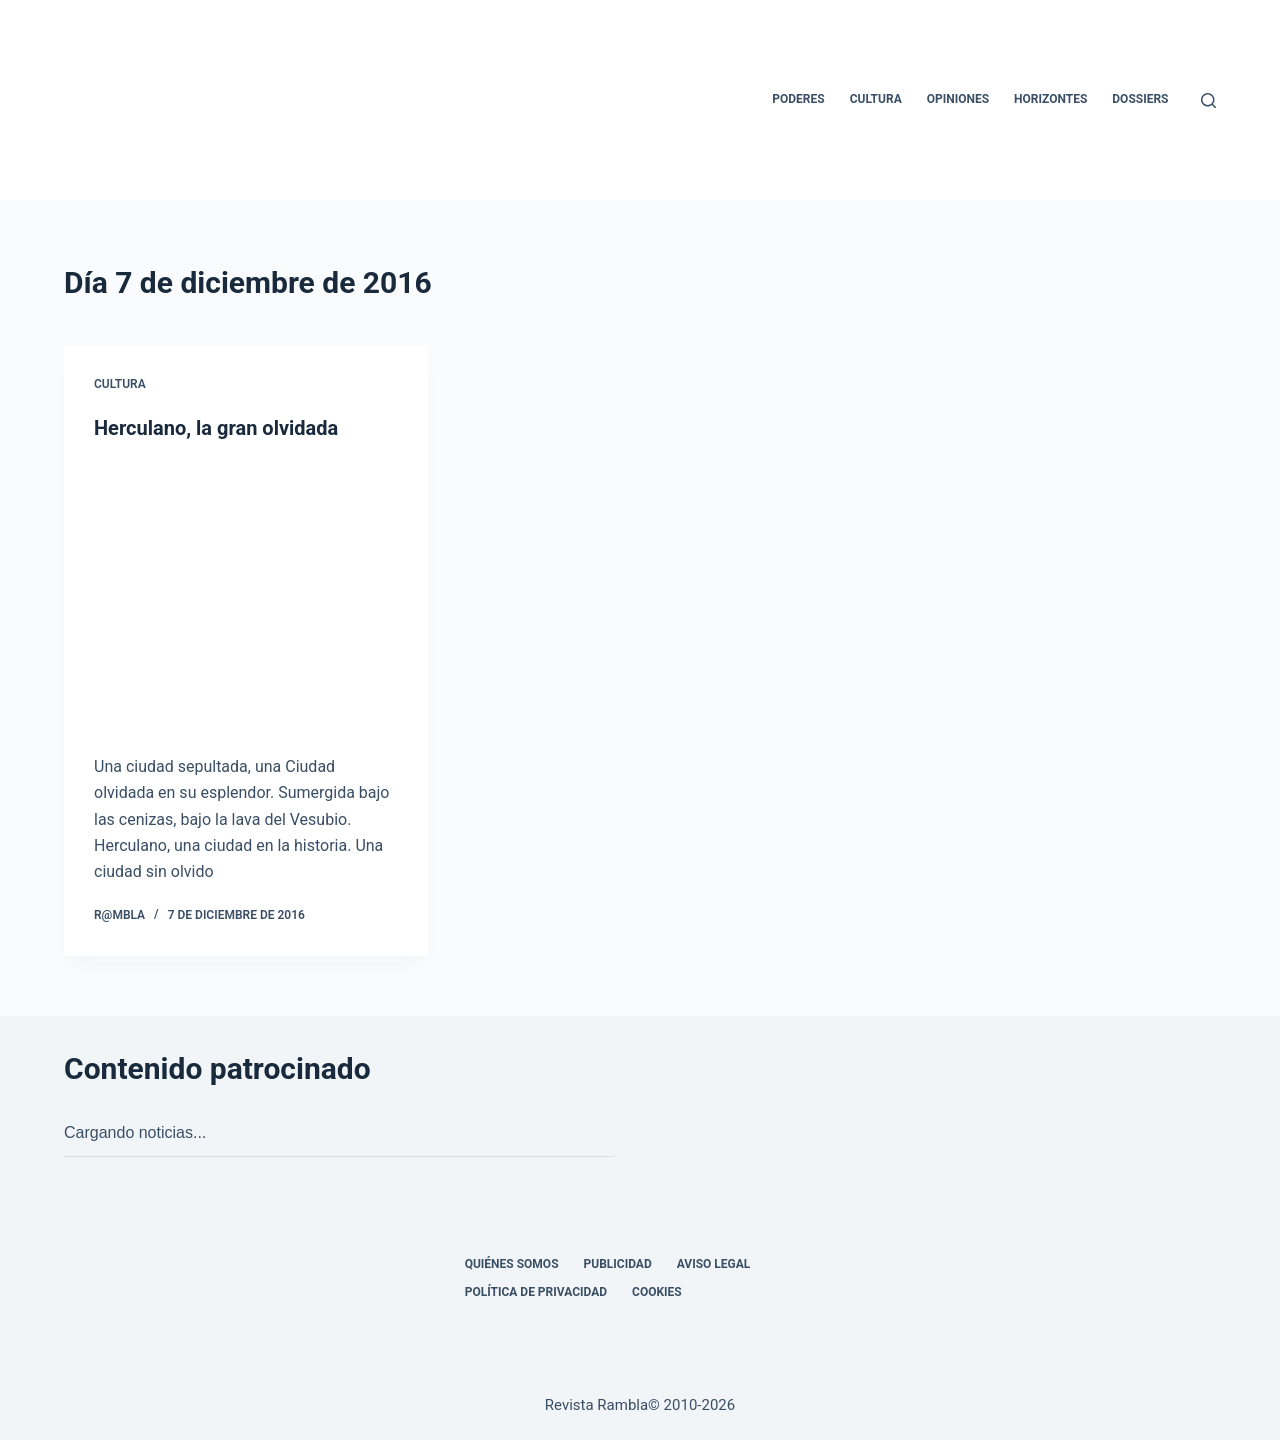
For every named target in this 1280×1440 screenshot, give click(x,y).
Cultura (876, 99)
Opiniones (958, 99)
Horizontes (1050, 99)
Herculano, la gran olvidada (216, 428)
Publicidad (618, 1264)
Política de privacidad (536, 1292)
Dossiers (1140, 99)
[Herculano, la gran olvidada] (246, 597)
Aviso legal (714, 1264)
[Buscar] (1208, 100)
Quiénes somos (512, 1264)
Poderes (798, 99)
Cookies (657, 1292)
